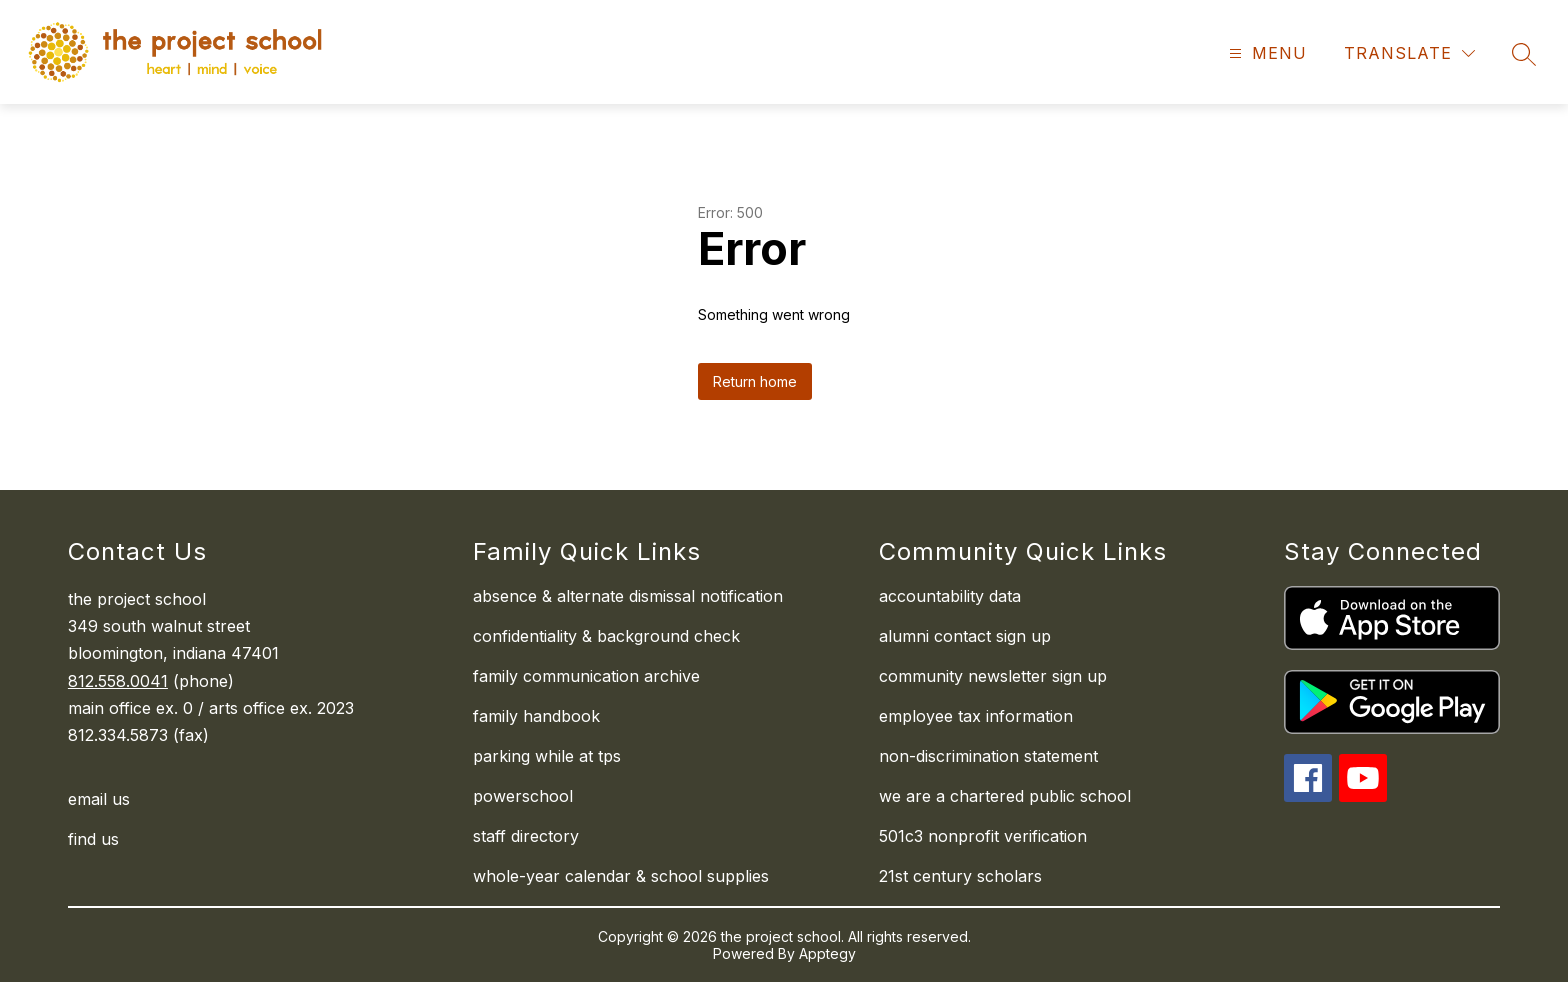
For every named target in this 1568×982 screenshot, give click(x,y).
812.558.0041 (118, 681)
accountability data (950, 596)
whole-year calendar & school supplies (621, 876)
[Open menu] (1265, 53)
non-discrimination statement (988, 756)
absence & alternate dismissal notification (628, 596)
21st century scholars (960, 876)
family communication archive (586, 676)
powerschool (523, 796)
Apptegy (827, 953)
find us (93, 839)
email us (99, 799)
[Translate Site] (1409, 53)
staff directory (526, 836)
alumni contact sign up (965, 636)
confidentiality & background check (606, 636)
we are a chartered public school (1005, 796)
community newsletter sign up (993, 676)
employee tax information (976, 716)
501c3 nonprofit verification (983, 836)
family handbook (536, 716)
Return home (755, 381)
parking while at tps (547, 756)
